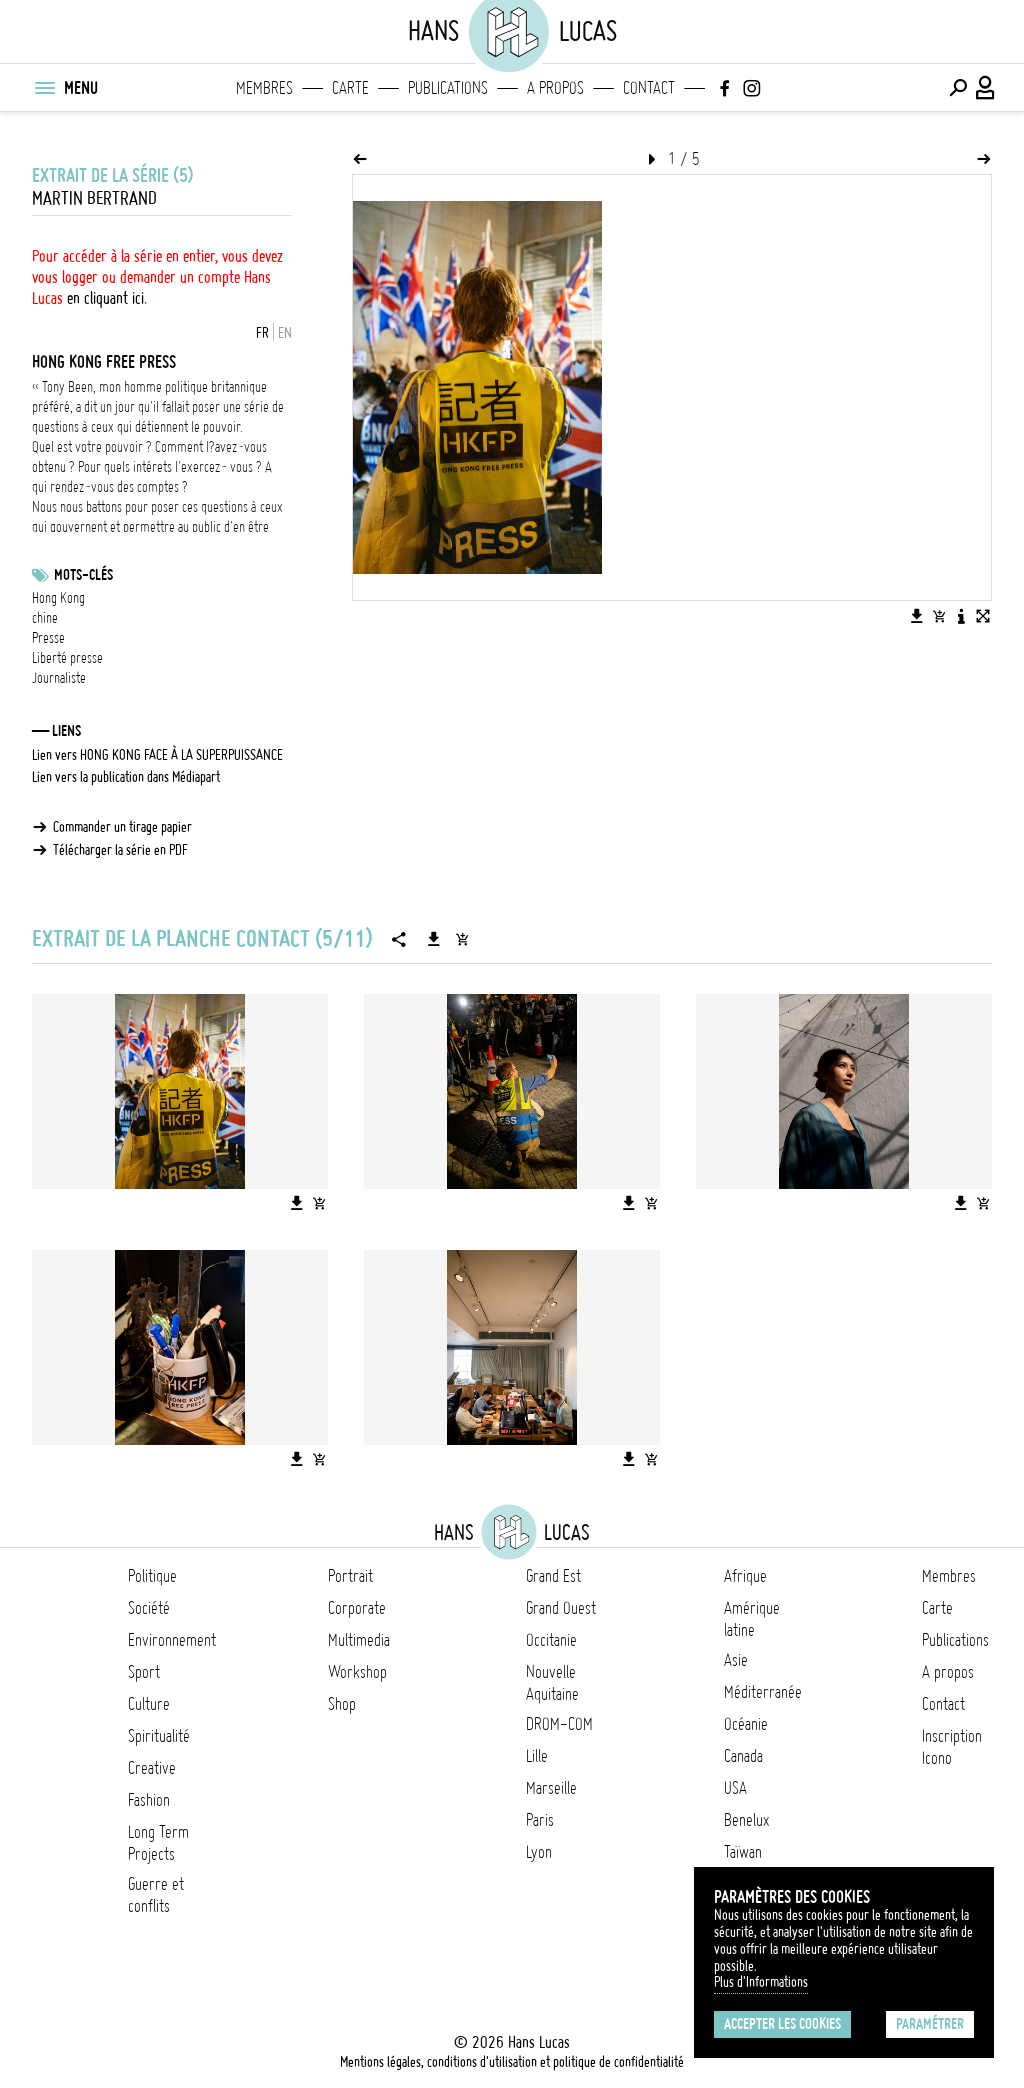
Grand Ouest (561, 1608)
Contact (649, 88)
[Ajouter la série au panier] (462, 939)
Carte (350, 88)
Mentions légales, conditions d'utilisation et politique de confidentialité (512, 2062)
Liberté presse (67, 658)
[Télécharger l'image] (917, 616)
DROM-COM (559, 1724)
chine (45, 618)
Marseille (551, 1788)
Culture (149, 1704)
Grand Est (553, 1576)
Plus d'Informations (761, 1982)
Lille (537, 1756)
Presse (48, 638)
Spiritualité (159, 1736)
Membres (264, 88)
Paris (540, 1820)
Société (149, 1608)
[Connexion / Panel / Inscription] (986, 88)
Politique (152, 1576)
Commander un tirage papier (122, 827)
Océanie (746, 1724)
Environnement (172, 1640)
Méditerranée (763, 1692)
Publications (448, 88)
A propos (555, 88)
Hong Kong (58, 598)
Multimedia (359, 1640)
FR (262, 333)
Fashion (149, 1800)
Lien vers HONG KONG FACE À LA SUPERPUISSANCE (157, 755)
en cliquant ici (105, 298)
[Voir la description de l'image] (961, 616)
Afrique (745, 1576)
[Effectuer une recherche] (958, 88)
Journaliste (59, 678)
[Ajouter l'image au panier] (939, 616)
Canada (743, 1756)
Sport (144, 1672)
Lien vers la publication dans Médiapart (126, 777)
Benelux (746, 1820)
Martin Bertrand (94, 198)
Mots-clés (83, 575)
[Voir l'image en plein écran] (983, 616)
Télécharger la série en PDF (120, 850)
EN (285, 333)
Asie (736, 1660)
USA (735, 1788)
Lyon (539, 1852)
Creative (152, 1768)
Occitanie (551, 1640)
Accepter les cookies (782, 2024)
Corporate (357, 1608)
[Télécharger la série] (434, 939)
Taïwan (743, 1852)
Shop (342, 1704)
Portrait (350, 1576)
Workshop (357, 1672)
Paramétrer (930, 2024)
